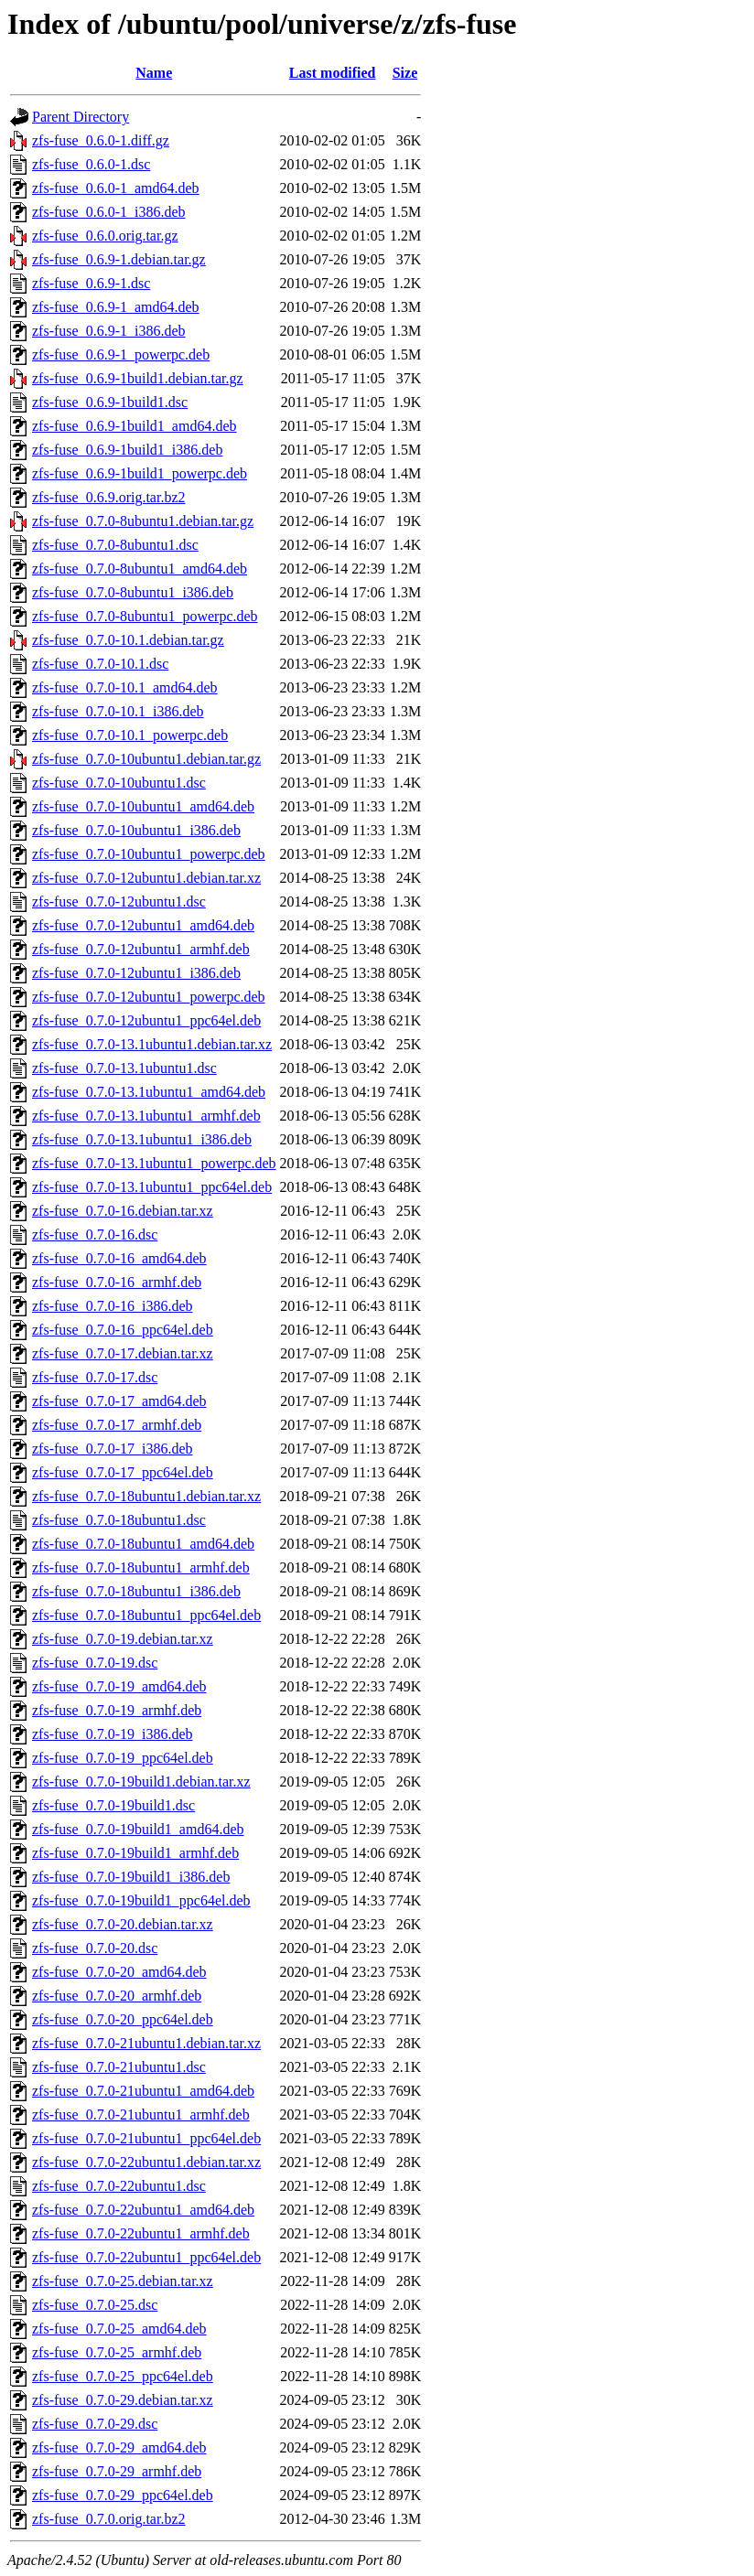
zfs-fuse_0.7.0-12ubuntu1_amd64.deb (143, 925)
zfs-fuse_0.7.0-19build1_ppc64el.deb (141, 1900)
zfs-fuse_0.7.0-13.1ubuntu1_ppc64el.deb (152, 1187)
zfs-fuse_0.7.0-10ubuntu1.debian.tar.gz (146, 759)
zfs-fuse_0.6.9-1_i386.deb (109, 330)
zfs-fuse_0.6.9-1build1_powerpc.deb (139, 473)
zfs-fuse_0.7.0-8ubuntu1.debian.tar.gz (142, 521)
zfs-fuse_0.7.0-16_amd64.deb (119, 1258)
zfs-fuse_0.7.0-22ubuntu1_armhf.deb (141, 2233)
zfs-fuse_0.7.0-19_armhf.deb (116, 1710)
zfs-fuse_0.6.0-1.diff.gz (100, 140)
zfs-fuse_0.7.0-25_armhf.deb (116, 2352)
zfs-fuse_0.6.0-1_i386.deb (109, 212)
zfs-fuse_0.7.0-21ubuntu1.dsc (119, 2067)
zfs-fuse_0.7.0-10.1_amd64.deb (125, 687)
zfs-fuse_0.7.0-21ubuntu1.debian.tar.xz (146, 2043)
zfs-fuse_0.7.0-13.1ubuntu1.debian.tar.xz (152, 1044)
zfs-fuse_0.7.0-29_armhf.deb (116, 2471)
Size (405, 72)
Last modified (332, 72)
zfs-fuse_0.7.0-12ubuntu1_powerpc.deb (148, 996)
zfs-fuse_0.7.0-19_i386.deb (112, 1734)
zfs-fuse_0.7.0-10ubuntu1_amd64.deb (143, 806)
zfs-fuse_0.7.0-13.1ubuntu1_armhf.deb (146, 1115)
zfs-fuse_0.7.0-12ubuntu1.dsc (119, 901)
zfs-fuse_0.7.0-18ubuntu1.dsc (119, 1520)
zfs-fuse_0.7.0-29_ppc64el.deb (122, 2495)
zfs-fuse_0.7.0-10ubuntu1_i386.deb (136, 830)
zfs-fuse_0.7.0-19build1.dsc (113, 1805)
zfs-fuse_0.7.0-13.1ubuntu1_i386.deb (142, 1139)
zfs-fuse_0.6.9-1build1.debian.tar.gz (137, 378)
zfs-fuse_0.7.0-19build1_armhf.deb (135, 1853)
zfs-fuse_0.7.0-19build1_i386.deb (131, 1876)
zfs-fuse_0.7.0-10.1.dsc (100, 663)
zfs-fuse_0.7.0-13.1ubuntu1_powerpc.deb (154, 1163)
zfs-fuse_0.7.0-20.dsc (94, 1948)
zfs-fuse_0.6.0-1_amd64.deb (115, 188)
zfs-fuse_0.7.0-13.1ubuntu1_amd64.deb (148, 1092)
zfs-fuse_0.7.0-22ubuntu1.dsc (119, 2186)
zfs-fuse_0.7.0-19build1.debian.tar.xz (141, 1781)
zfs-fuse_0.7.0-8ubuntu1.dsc (115, 545)
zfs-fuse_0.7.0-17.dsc (94, 1377)
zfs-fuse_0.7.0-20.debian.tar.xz (122, 1924)
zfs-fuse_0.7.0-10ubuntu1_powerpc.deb (148, 854)
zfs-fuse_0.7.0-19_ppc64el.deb (122, 1758)
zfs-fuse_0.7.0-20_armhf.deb (116, 1995)
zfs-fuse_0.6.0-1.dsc (91, 164)
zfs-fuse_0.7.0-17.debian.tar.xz (122, 1353)
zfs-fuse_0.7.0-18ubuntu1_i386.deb (136, 1591)
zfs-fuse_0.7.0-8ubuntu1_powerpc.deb (145, 616)
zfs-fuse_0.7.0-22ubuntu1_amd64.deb (143, 2209)
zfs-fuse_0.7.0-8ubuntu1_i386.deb (132, 592)
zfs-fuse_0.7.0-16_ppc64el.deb (122, 1329)
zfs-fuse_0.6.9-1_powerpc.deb (121, 354)
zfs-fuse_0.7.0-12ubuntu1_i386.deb (136, 973)
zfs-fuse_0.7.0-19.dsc (94, 1662)
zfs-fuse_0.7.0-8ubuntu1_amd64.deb (139, 568)
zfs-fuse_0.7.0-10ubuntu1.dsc (119, 782)
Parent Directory (80, 116)
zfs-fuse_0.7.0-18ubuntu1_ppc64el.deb (146, 1615)
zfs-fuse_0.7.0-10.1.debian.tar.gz (128, 640)
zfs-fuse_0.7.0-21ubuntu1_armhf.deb (141, 2114)
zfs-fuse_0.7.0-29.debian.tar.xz (122, 2400)
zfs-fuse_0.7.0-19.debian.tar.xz (122, 1639)
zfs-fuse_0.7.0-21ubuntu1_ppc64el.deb (146, 2138)
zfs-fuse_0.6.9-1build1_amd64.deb (134, 426)
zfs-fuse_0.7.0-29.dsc (94, 2423)
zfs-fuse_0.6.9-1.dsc (91, 283)
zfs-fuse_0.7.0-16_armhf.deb (116, 1282)
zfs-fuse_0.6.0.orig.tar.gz (105, 235)
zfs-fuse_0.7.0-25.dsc (94, 2305)
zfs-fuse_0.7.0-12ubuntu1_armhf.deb (141, 949)
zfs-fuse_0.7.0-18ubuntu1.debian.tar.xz (146, 1496)
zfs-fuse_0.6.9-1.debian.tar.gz (119, 259)
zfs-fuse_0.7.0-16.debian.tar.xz (122, 1210)
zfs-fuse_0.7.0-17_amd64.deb (119, 1401)
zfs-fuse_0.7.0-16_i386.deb (112, 1306)
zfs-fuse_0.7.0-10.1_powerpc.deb (130, 735)
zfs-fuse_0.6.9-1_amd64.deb (115, 307)
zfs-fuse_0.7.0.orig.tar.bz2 (109, 2519)
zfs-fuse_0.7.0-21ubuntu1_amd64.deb (143, 2090)
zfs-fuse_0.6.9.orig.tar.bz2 (109, 497)
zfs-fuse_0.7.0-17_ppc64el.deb (122, 1472)
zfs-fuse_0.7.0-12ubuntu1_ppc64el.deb (146, 1020)
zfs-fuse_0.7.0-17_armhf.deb (116, 1425)
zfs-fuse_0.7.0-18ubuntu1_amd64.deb (143, 1543)
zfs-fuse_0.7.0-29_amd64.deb (119, 2447)
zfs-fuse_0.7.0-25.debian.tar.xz (122, 2281)
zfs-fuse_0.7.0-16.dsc (94, 1234)
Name (153, 72)
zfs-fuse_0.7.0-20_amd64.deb (119, 1972)
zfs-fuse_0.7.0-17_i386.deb (112, 1448)
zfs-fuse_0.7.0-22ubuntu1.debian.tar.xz (146, 2162)
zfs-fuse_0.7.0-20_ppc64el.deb (122, 2019)
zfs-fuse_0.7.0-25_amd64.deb (119, 2328)
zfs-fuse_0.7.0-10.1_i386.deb (118, 711)
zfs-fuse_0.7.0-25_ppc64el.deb (122, 2376)
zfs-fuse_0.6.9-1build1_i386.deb (127, 449)
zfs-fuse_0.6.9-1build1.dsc (110, 402)
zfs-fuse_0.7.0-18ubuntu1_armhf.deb (141, 1567)
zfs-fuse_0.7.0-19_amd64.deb (119, 1686)
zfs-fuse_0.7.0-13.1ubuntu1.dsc (124, 1068)
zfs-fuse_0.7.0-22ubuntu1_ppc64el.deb (146, 2257)
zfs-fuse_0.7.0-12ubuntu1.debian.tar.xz (146, 878)
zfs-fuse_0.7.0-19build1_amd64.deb (138, 1829)
